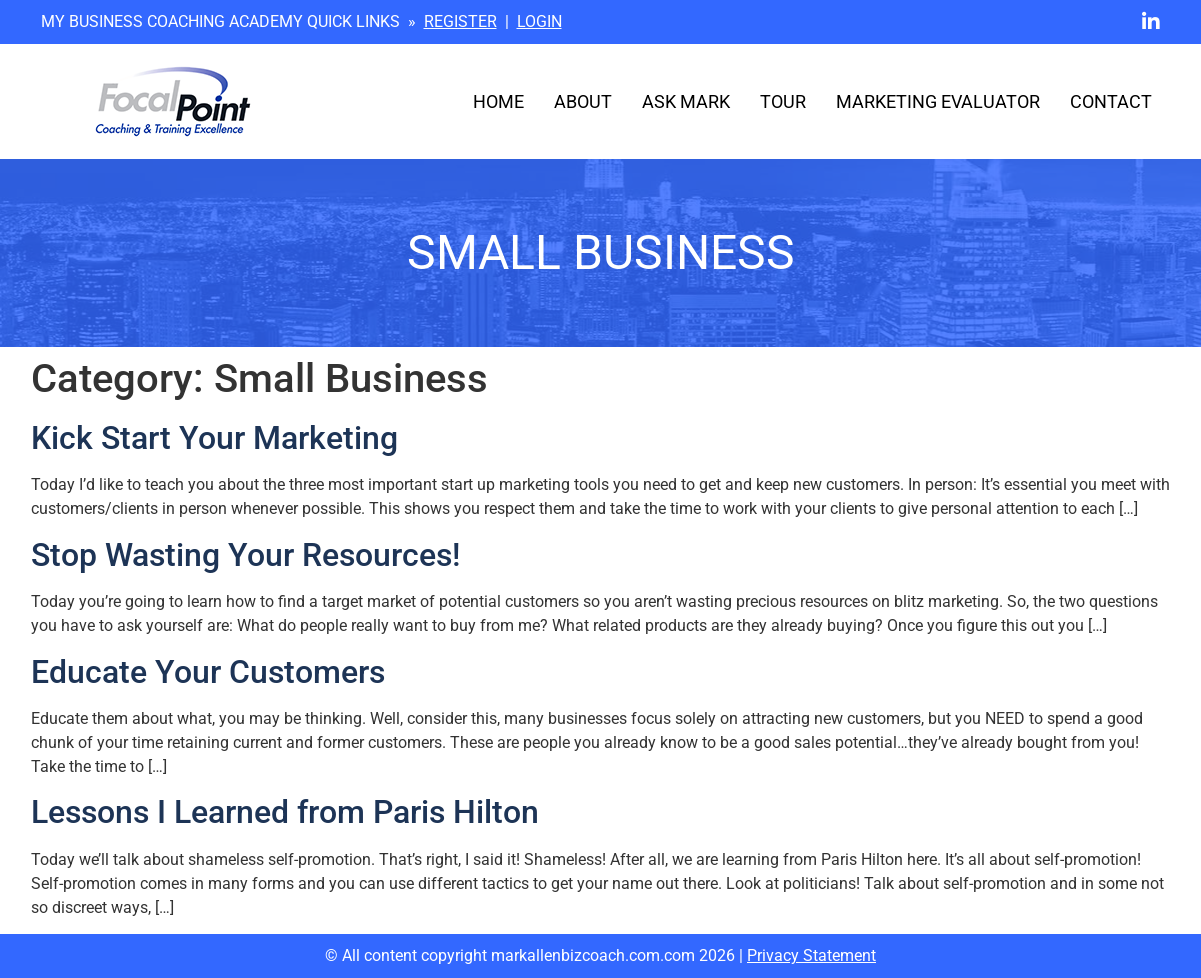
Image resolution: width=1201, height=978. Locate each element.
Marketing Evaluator (938, 102)
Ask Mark (686, 102)
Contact (1111, 102)
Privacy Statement (811, 955)
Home (498, 102)
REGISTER (460, 21)
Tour (783, 102)
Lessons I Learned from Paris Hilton (285, 812)
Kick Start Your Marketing (214, 438)
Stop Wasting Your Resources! (245, 555)
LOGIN (539, 21)
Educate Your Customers (208, 672)
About (583, 102)
